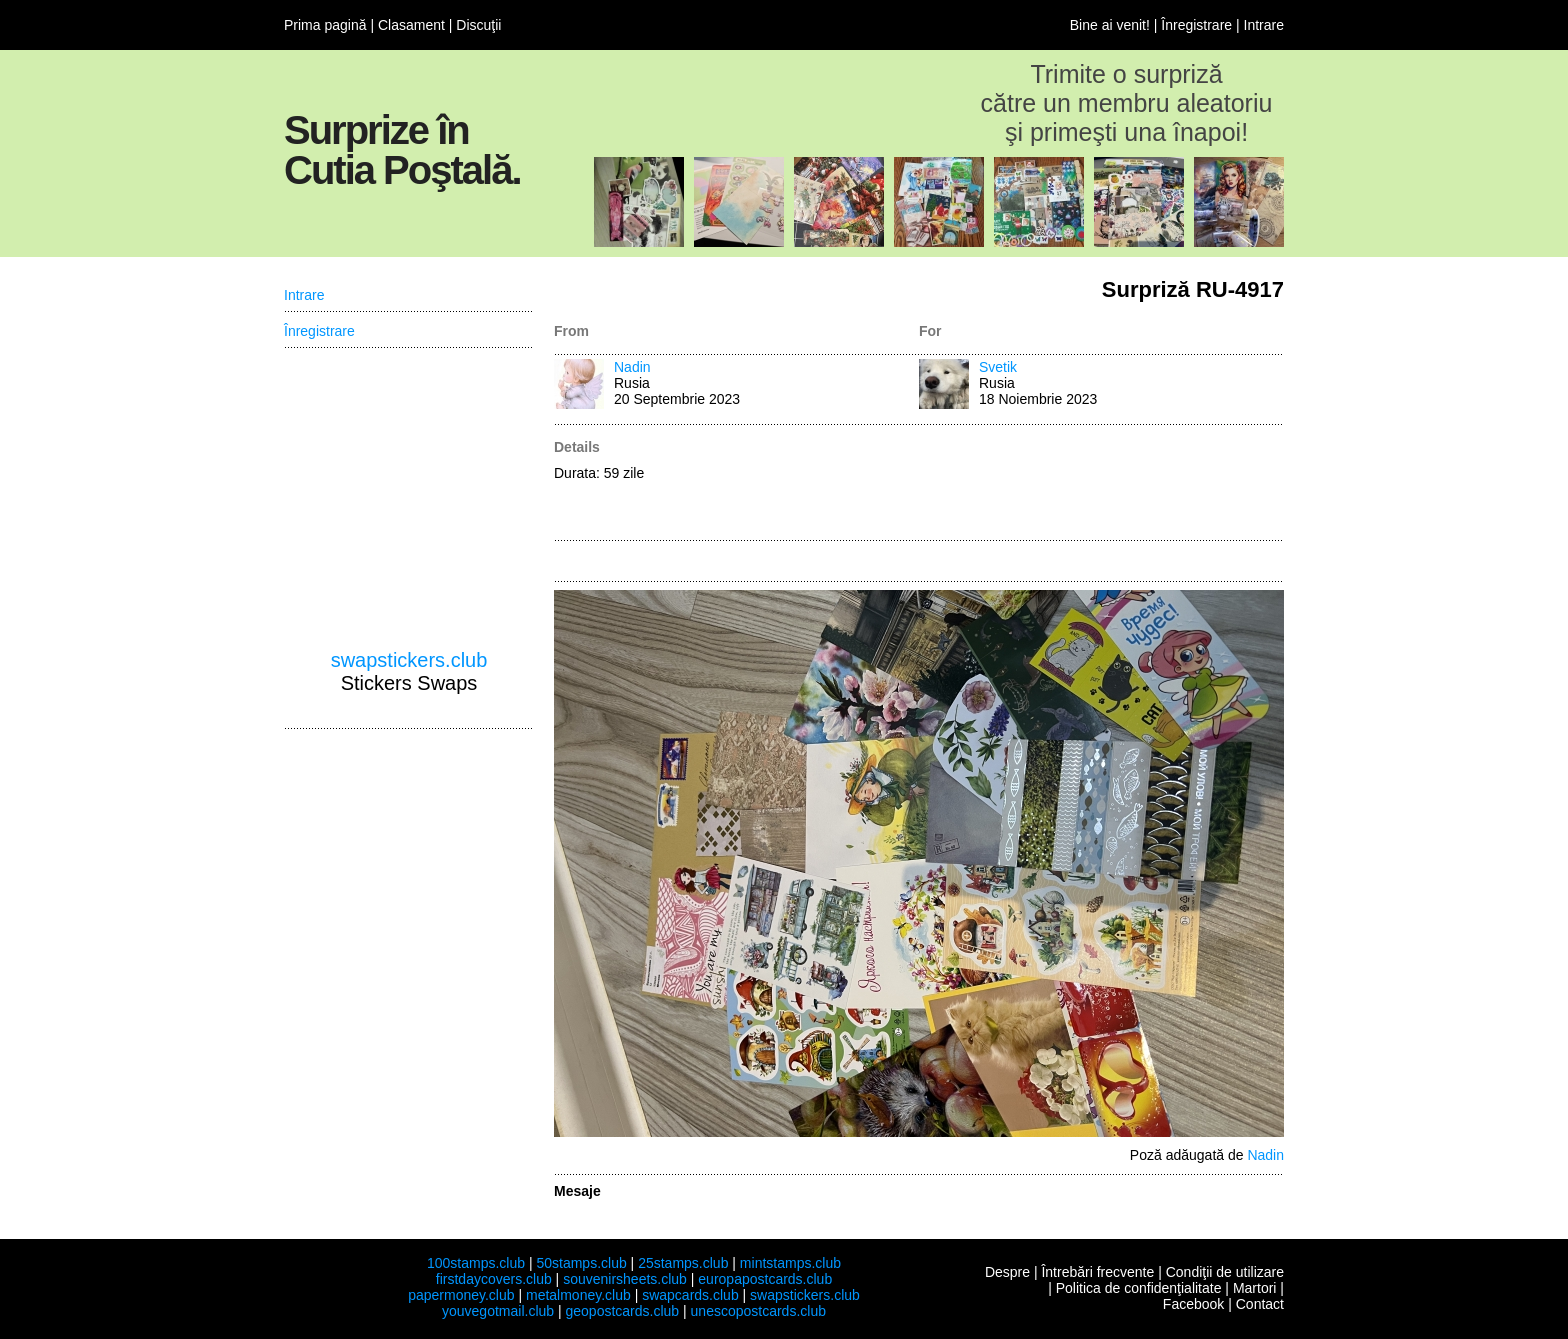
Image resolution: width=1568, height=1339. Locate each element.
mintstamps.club (790, 1263)
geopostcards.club (623, 1311)
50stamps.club (581, 1263)
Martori (1255, 1288)
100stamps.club (476, 1263)
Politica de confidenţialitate (1139, 1288)
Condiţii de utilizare (1225, 1272)
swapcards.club (690, 1295)
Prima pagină (325, 25)
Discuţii (478, 25)
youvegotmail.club (498, 1311)
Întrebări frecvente (1097, 1272)
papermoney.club (461, 1295)
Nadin (632, 367)
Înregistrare (1196, 25)
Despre (1007, 1272)
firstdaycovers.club (494, 1279)
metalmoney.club (578, 1295)
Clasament (411, 25)
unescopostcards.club (758, 1311)
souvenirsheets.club (625, 1279)
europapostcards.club (765, 1279)
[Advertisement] (1101, 484)
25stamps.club (683, 1263)
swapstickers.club (409, 660)
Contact (1260, 1304)
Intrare (1264, 25)
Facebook (1193, 1304)
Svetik (998, 367)
